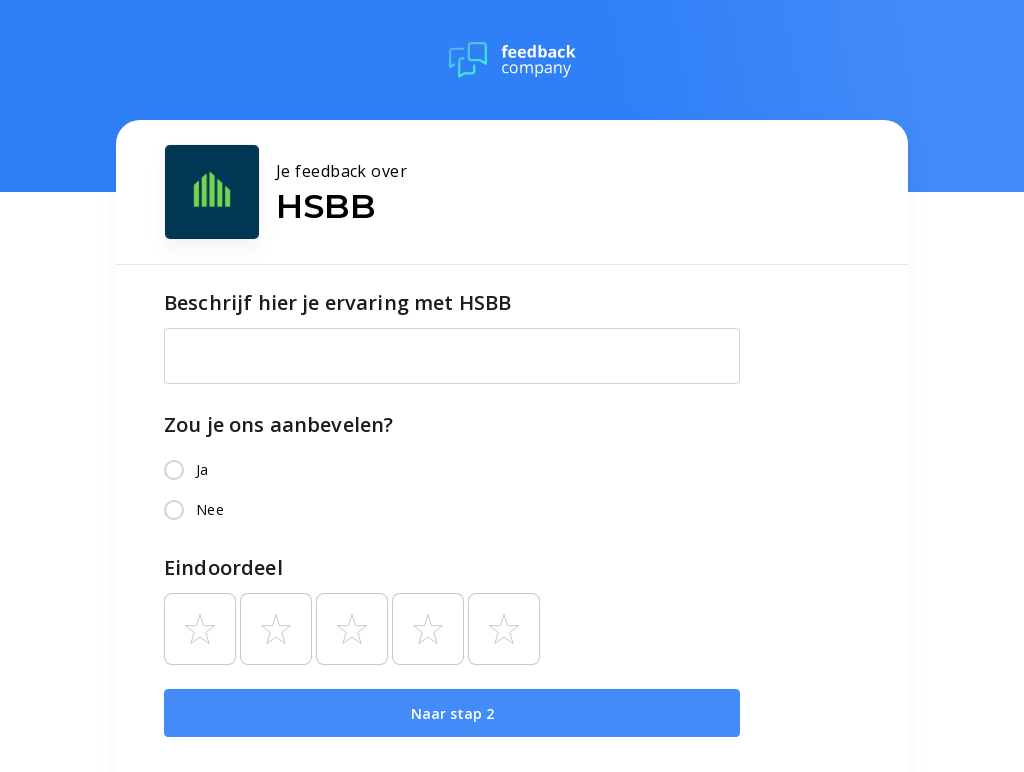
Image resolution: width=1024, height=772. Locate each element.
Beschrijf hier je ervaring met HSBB (337, 302)
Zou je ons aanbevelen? (278, 424)
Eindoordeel (223, 567)
